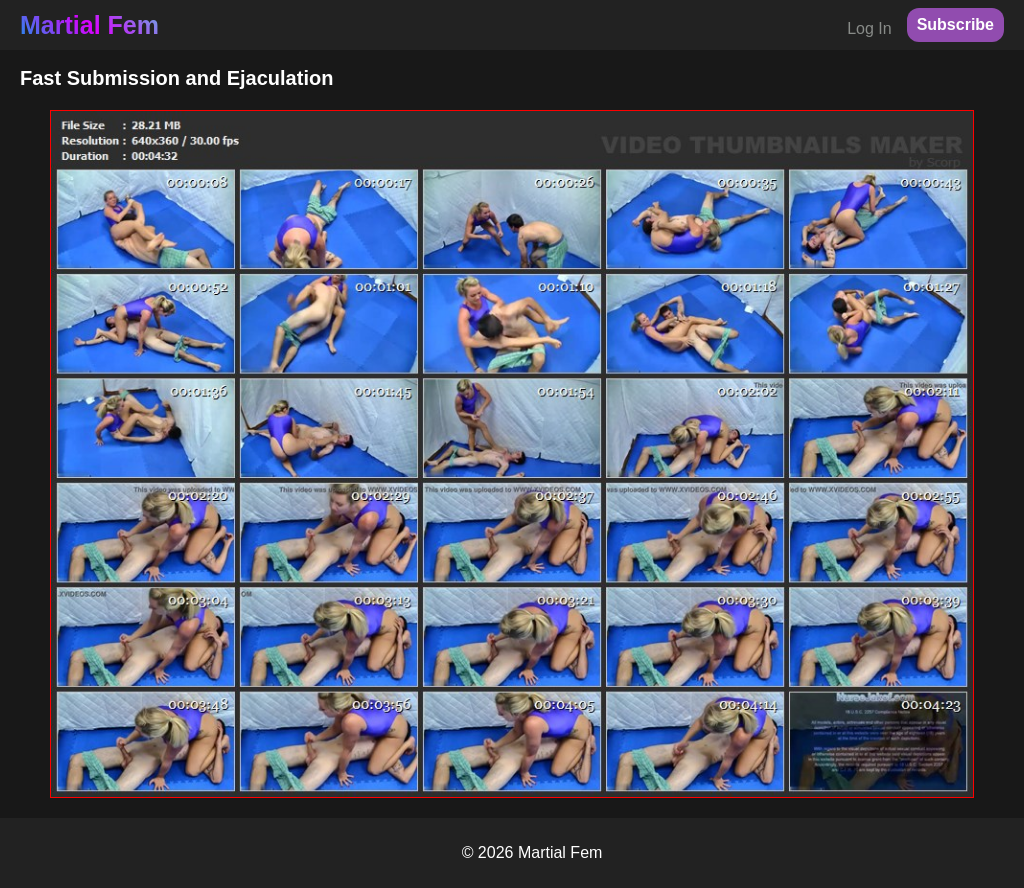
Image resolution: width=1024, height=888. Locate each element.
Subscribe (955, 24)
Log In (869, 28)
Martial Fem (89, 25)
